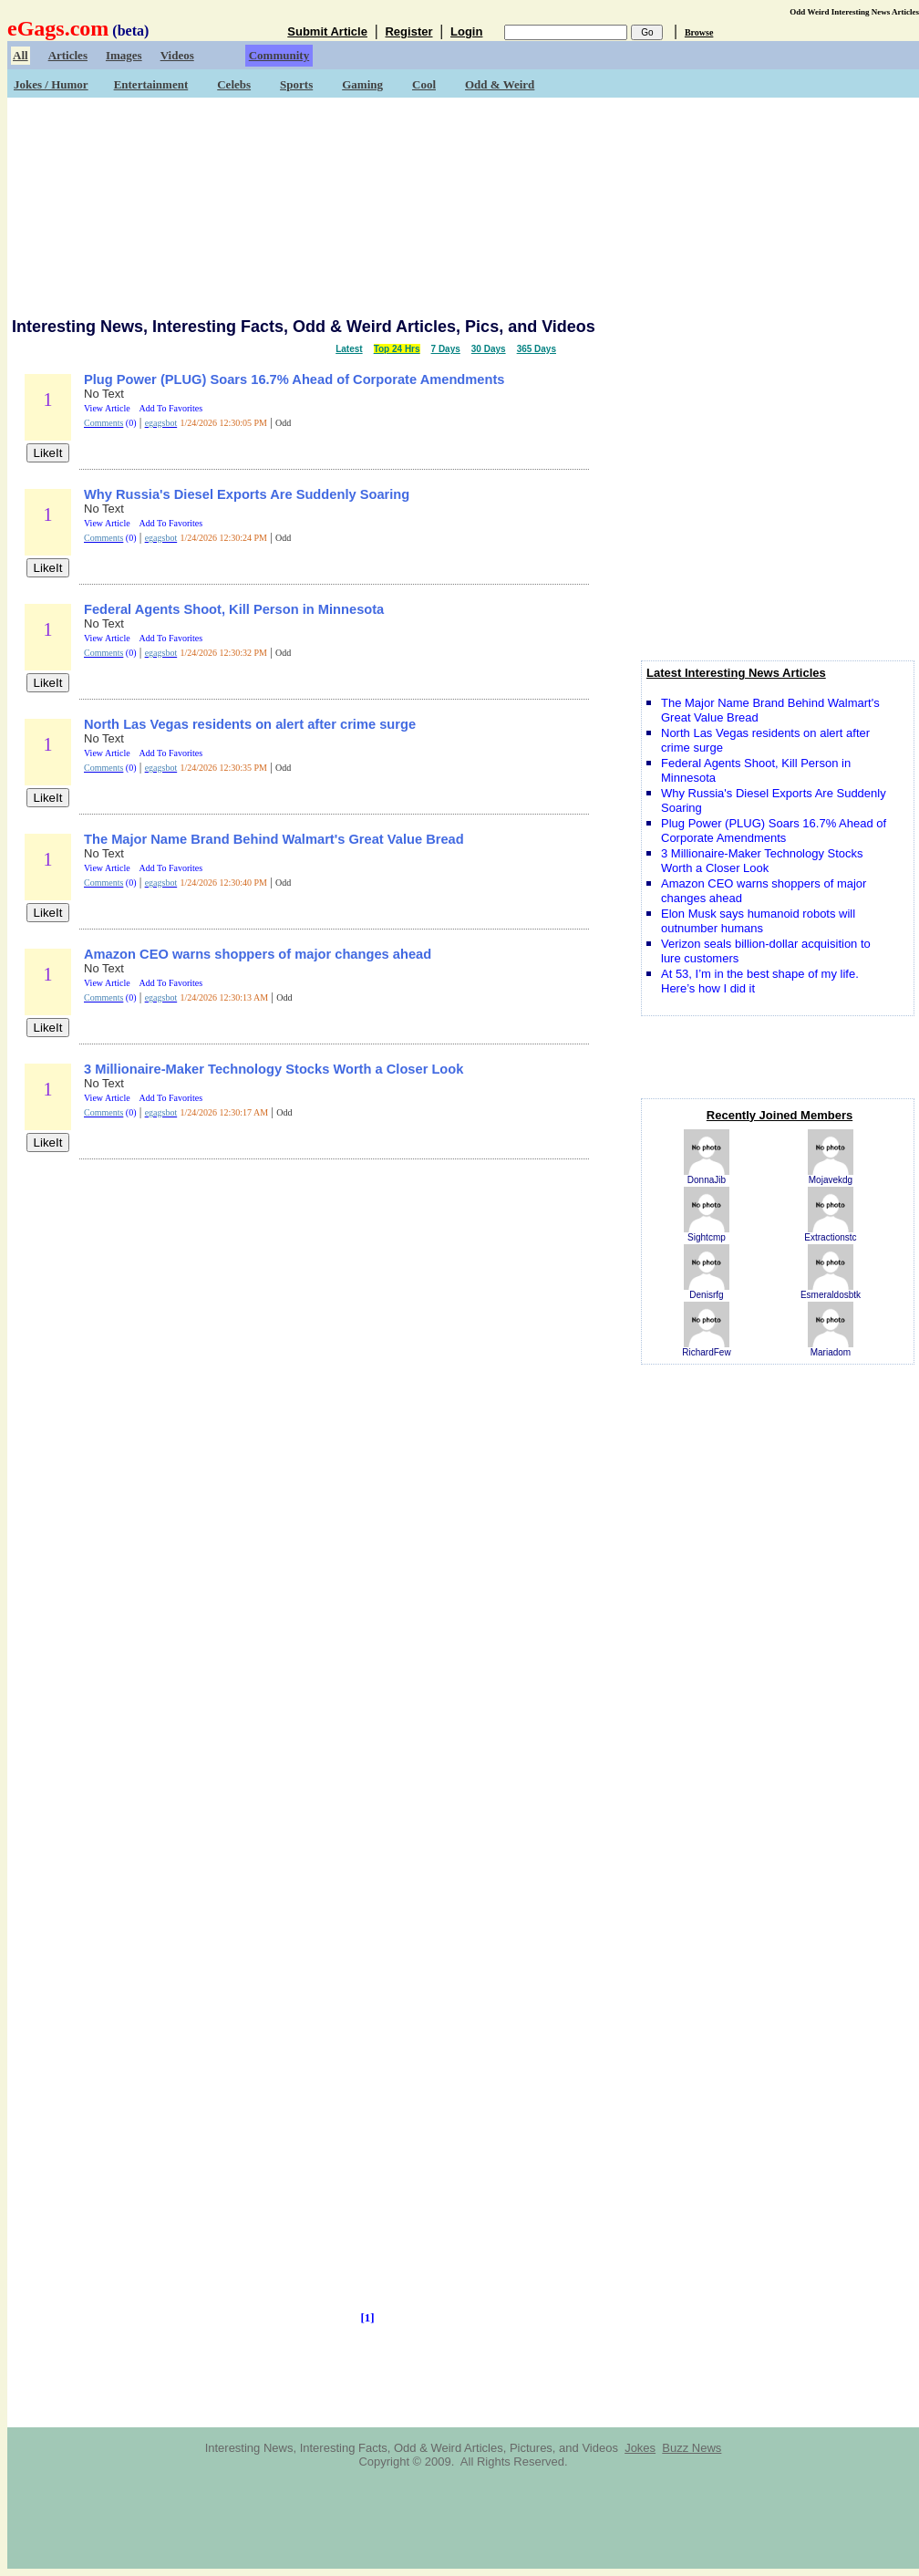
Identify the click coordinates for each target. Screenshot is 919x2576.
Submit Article (327, 31)
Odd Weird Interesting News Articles (854, 11)
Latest (349, 349)
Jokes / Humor (51, 84)
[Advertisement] (463, 205)
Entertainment (151, 84)
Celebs (234, 84)
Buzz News (691, 2448)
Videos (177, 55)
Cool (424, 84)
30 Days (488, 349)
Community (279, 55)
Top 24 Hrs (397, 349)
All (20, 55)
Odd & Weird (499, 84)
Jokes (640, 2448)
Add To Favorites (171, 408)
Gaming (362, 84)
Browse (699, 32)
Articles (68, 55)
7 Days (445, 349)
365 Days (536, 349)
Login (466, 31)
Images (124, 55)
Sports (296, 84)
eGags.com (57, 28)
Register (408, 31)
